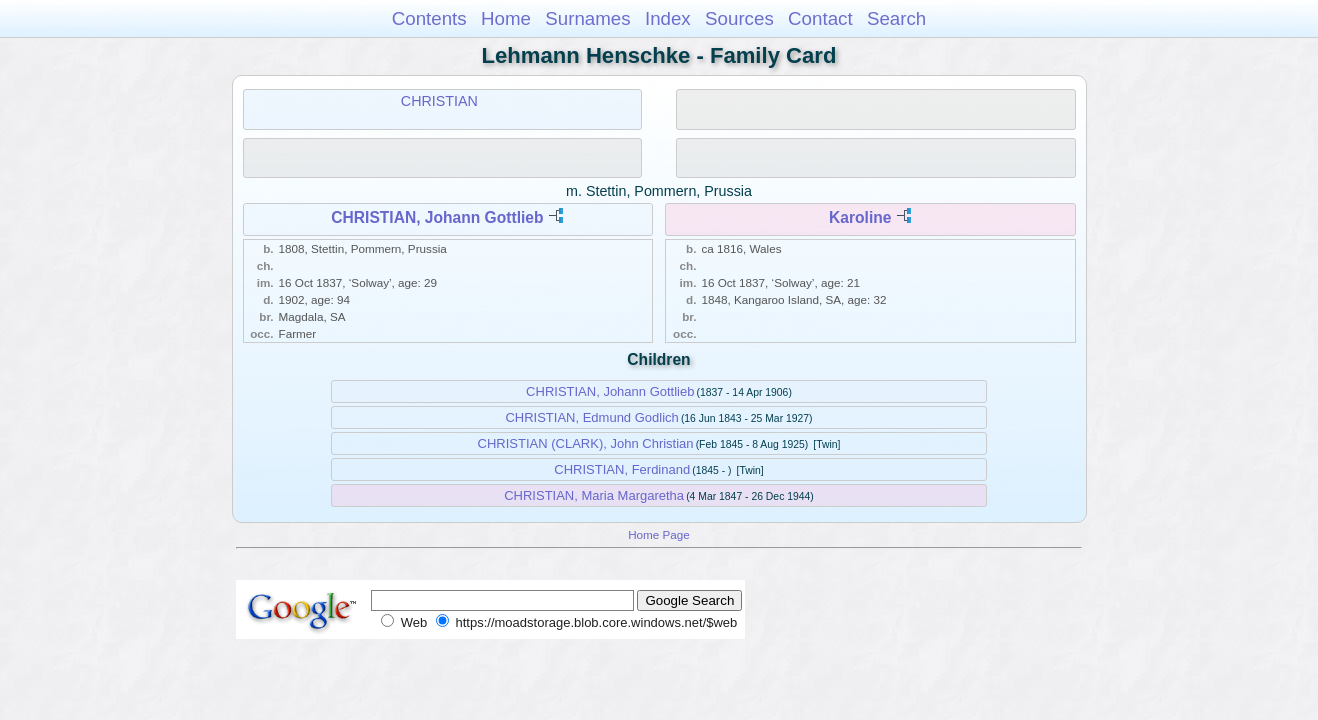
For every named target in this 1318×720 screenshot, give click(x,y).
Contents (429, 18)
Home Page (659, 534)
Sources (739, 18)
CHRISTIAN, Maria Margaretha (594, 495)
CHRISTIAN (439, 101)
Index (668, 18)
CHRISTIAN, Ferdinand (622, 469)
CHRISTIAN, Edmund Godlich (591, 417)
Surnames (587, 18)
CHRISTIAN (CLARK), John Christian (586, 443)
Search (896, 18)
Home (506, 18)
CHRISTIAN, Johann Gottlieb (437, 217)
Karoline (860, 217)
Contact (820, 18)
